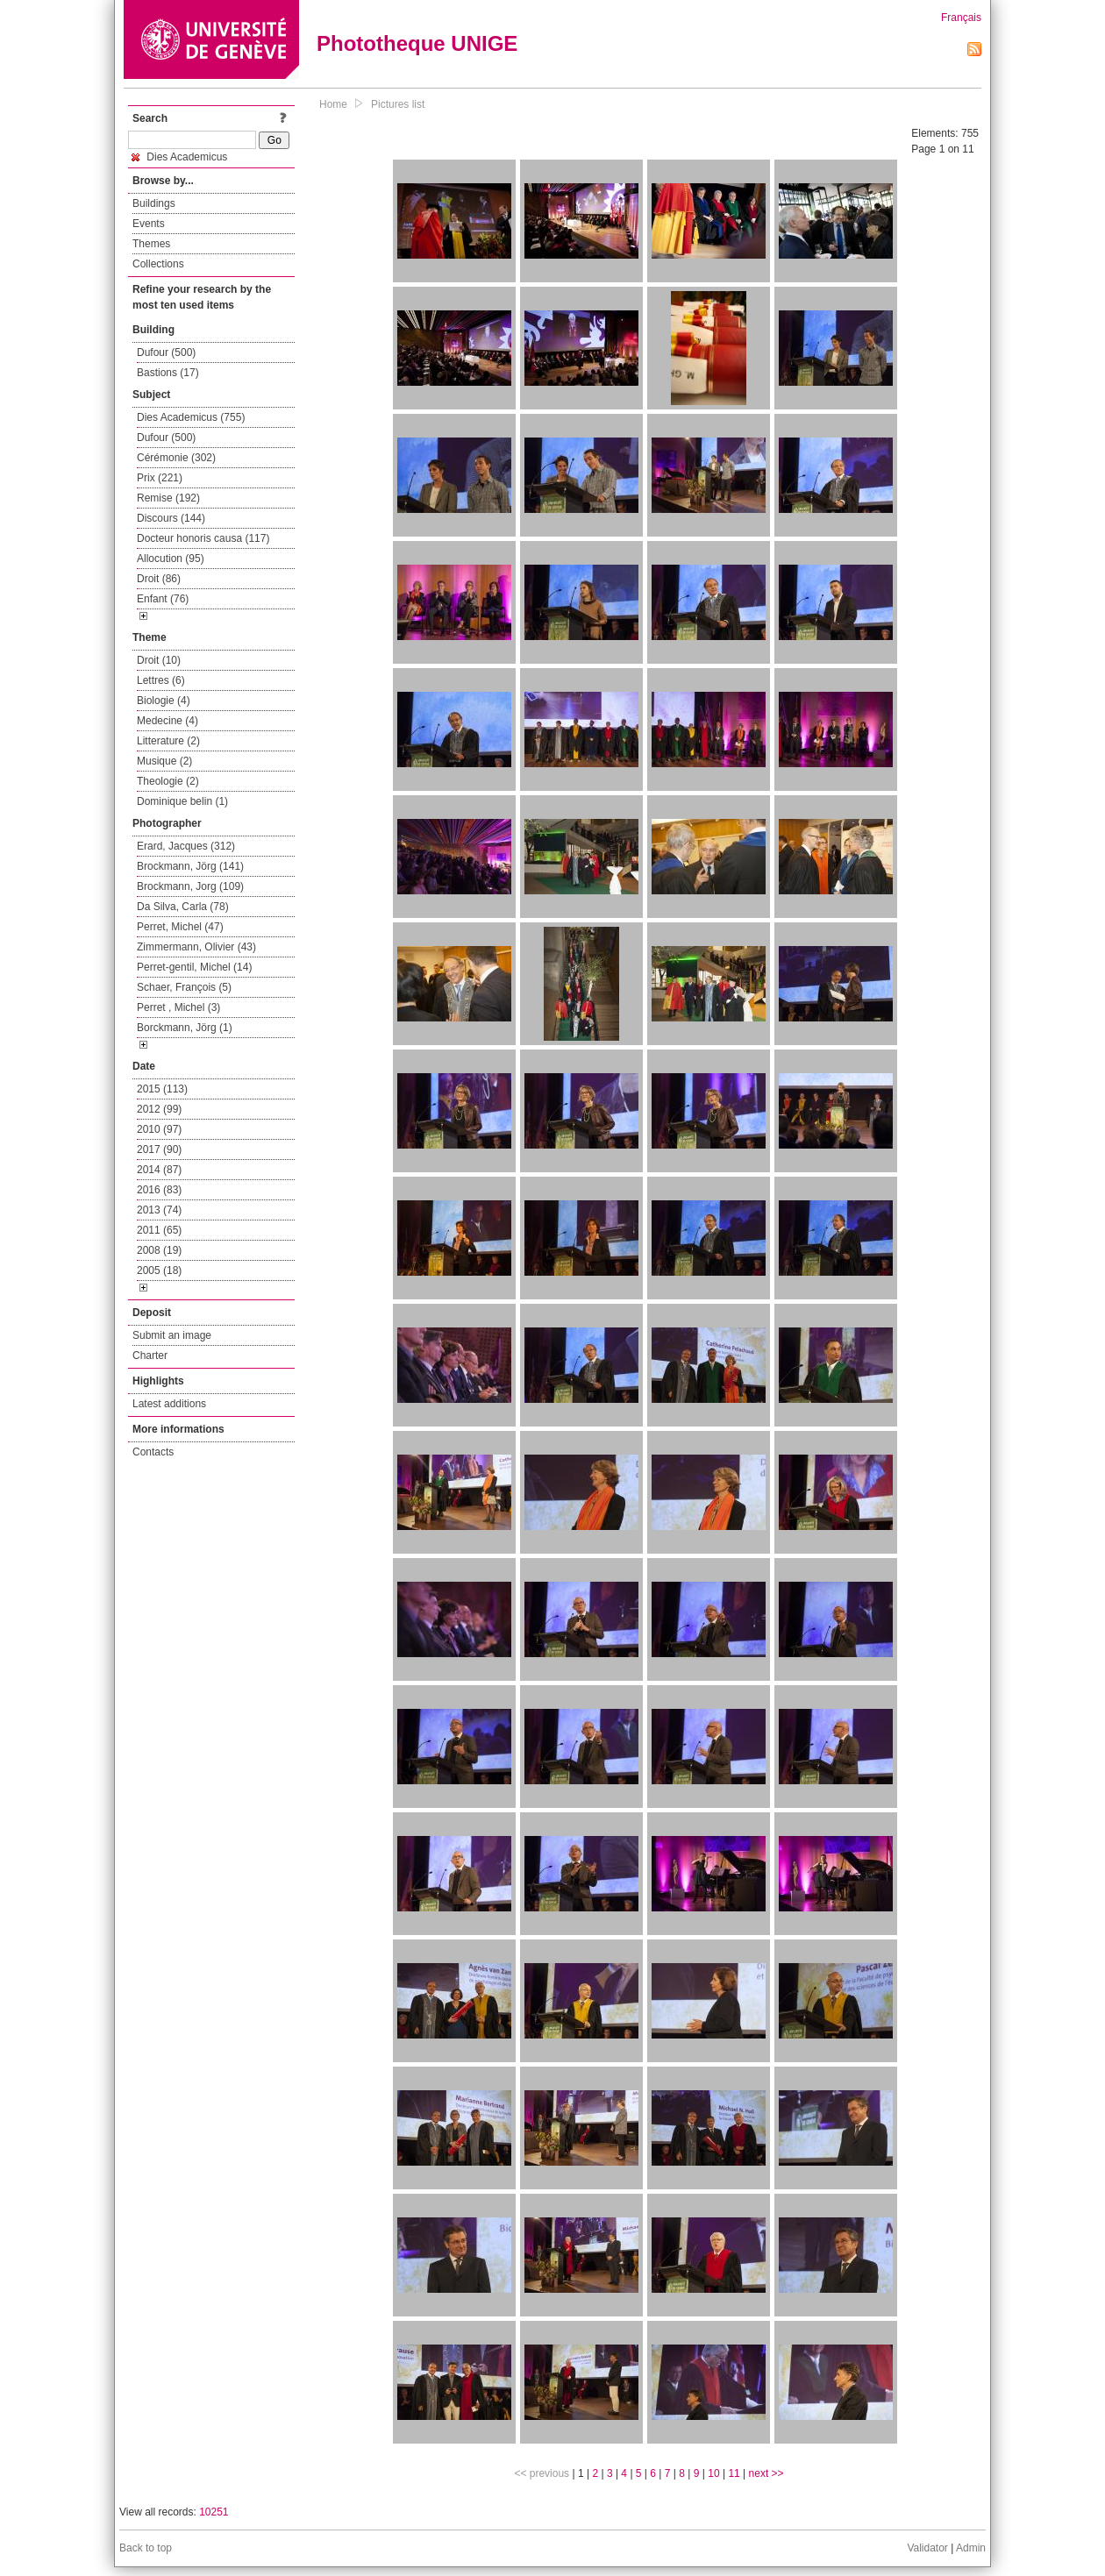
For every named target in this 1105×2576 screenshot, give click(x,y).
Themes (151, 244)
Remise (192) (168, 498)
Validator (927, 2548)
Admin (971, 2548)
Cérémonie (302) (176, 458)
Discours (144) (171, 518)
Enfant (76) (163, 599)
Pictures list (397, 104)
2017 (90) (159, 1149)
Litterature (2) (168, 741)
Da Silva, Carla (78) (183, 906)
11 (733, 2473)
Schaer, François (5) (184, 987)
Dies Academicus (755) (191, 417)
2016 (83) (159, 1190)
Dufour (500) (166, 352)
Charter (150, 1355)
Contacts (153, 1452)
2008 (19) (159, 1250)
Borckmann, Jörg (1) (184, 1027)
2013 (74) (159, 1210)
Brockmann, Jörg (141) (190, 866)
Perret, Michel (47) (180, 927)
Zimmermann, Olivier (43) (196, 947)
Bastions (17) (168, 372)
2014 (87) (159, 1169)
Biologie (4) (163, 700)
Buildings (153, 203)
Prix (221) (159, 478)
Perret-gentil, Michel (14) (194, 967)
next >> (766, 2473)
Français (961, 17)
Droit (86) (159, 579)
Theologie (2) (168, 781)
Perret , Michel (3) (178, 1007)
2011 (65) (159, 1230)
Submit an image (171, 1335)
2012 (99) (159, 1109)
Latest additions (169, 1404)
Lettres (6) (161, 680)
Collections (158, 264)
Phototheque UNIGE (417, 43)
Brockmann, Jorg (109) (190, 886)
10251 (213, 2512)
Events (148, 223)
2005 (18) (159, 1270)
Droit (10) (159, 660)
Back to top (145, 2548)
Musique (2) (164, 761)
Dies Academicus (179, 157)
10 (713, 2473)
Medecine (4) (167, 721)
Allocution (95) (170, 558)
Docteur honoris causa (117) (203, 538)
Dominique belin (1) (182, 801)
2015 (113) (162, 1089)
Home (333, 104)
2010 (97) (159, 1129)
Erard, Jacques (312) (186, 846)
